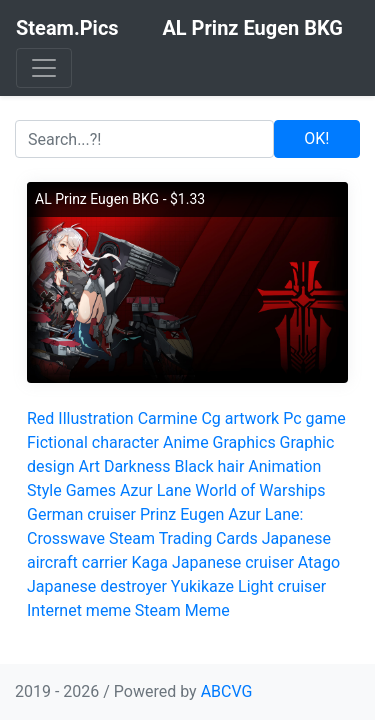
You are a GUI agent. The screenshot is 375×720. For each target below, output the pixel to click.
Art (88, 466)
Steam (158, 610)
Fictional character (93, 442)
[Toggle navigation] (44, 68)
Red (40, 418)
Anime (186, 442)
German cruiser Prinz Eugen (125, 514)
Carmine (168, 418)
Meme (207, 610)
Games (91, 490)
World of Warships (260, 490)
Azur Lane (155, 490)
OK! (316, 138)
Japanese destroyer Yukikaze (130, 586)
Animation (284, 466)
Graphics (244, 442)
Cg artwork (240, 418)
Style (44, 490)
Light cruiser (282, 586)
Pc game (314, 418)
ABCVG (227, 691)
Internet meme (79, 610)
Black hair (209, 466)
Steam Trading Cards (183, 538)
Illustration (95, 418)
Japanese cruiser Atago (256, 562)
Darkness (137, 466)
